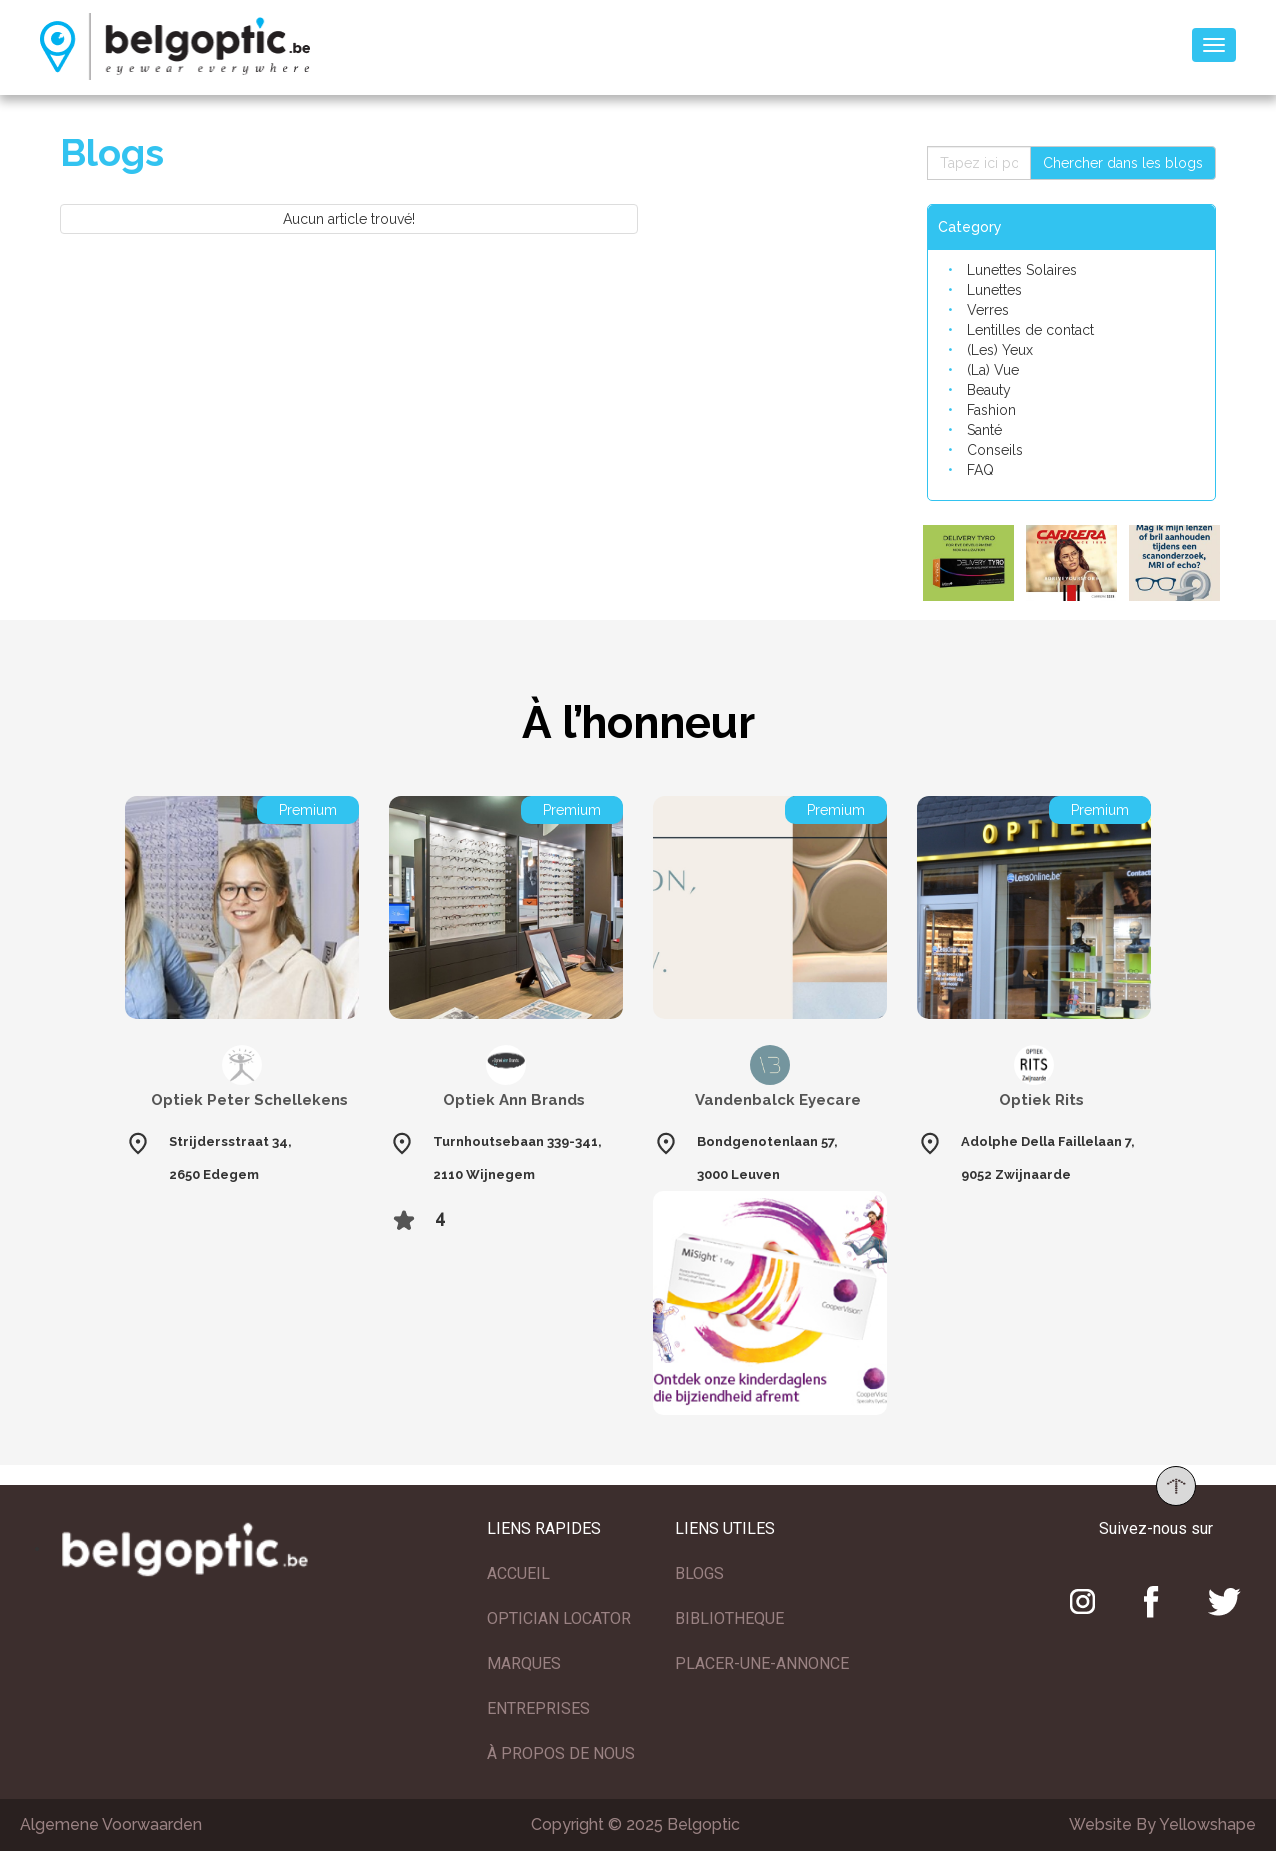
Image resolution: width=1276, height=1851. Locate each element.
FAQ (980, 470)
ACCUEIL (518, 1573)
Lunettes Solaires (1022, 270)
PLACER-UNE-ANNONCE (762, 1663)
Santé (984, 430)
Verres (988, 310)
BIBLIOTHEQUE (729, 1618)
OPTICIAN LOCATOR (559, 1618)
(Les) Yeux (1000, 350)
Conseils (995, 450)
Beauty (989, 390)
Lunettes (994, 290)
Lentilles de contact (1030, 330)
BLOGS (699, 1573)
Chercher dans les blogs (1123, 163)
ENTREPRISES (538, 1708)
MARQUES (524, 1663)
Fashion (991, 410)
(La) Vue (993, 370)
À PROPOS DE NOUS (561, 1753)
